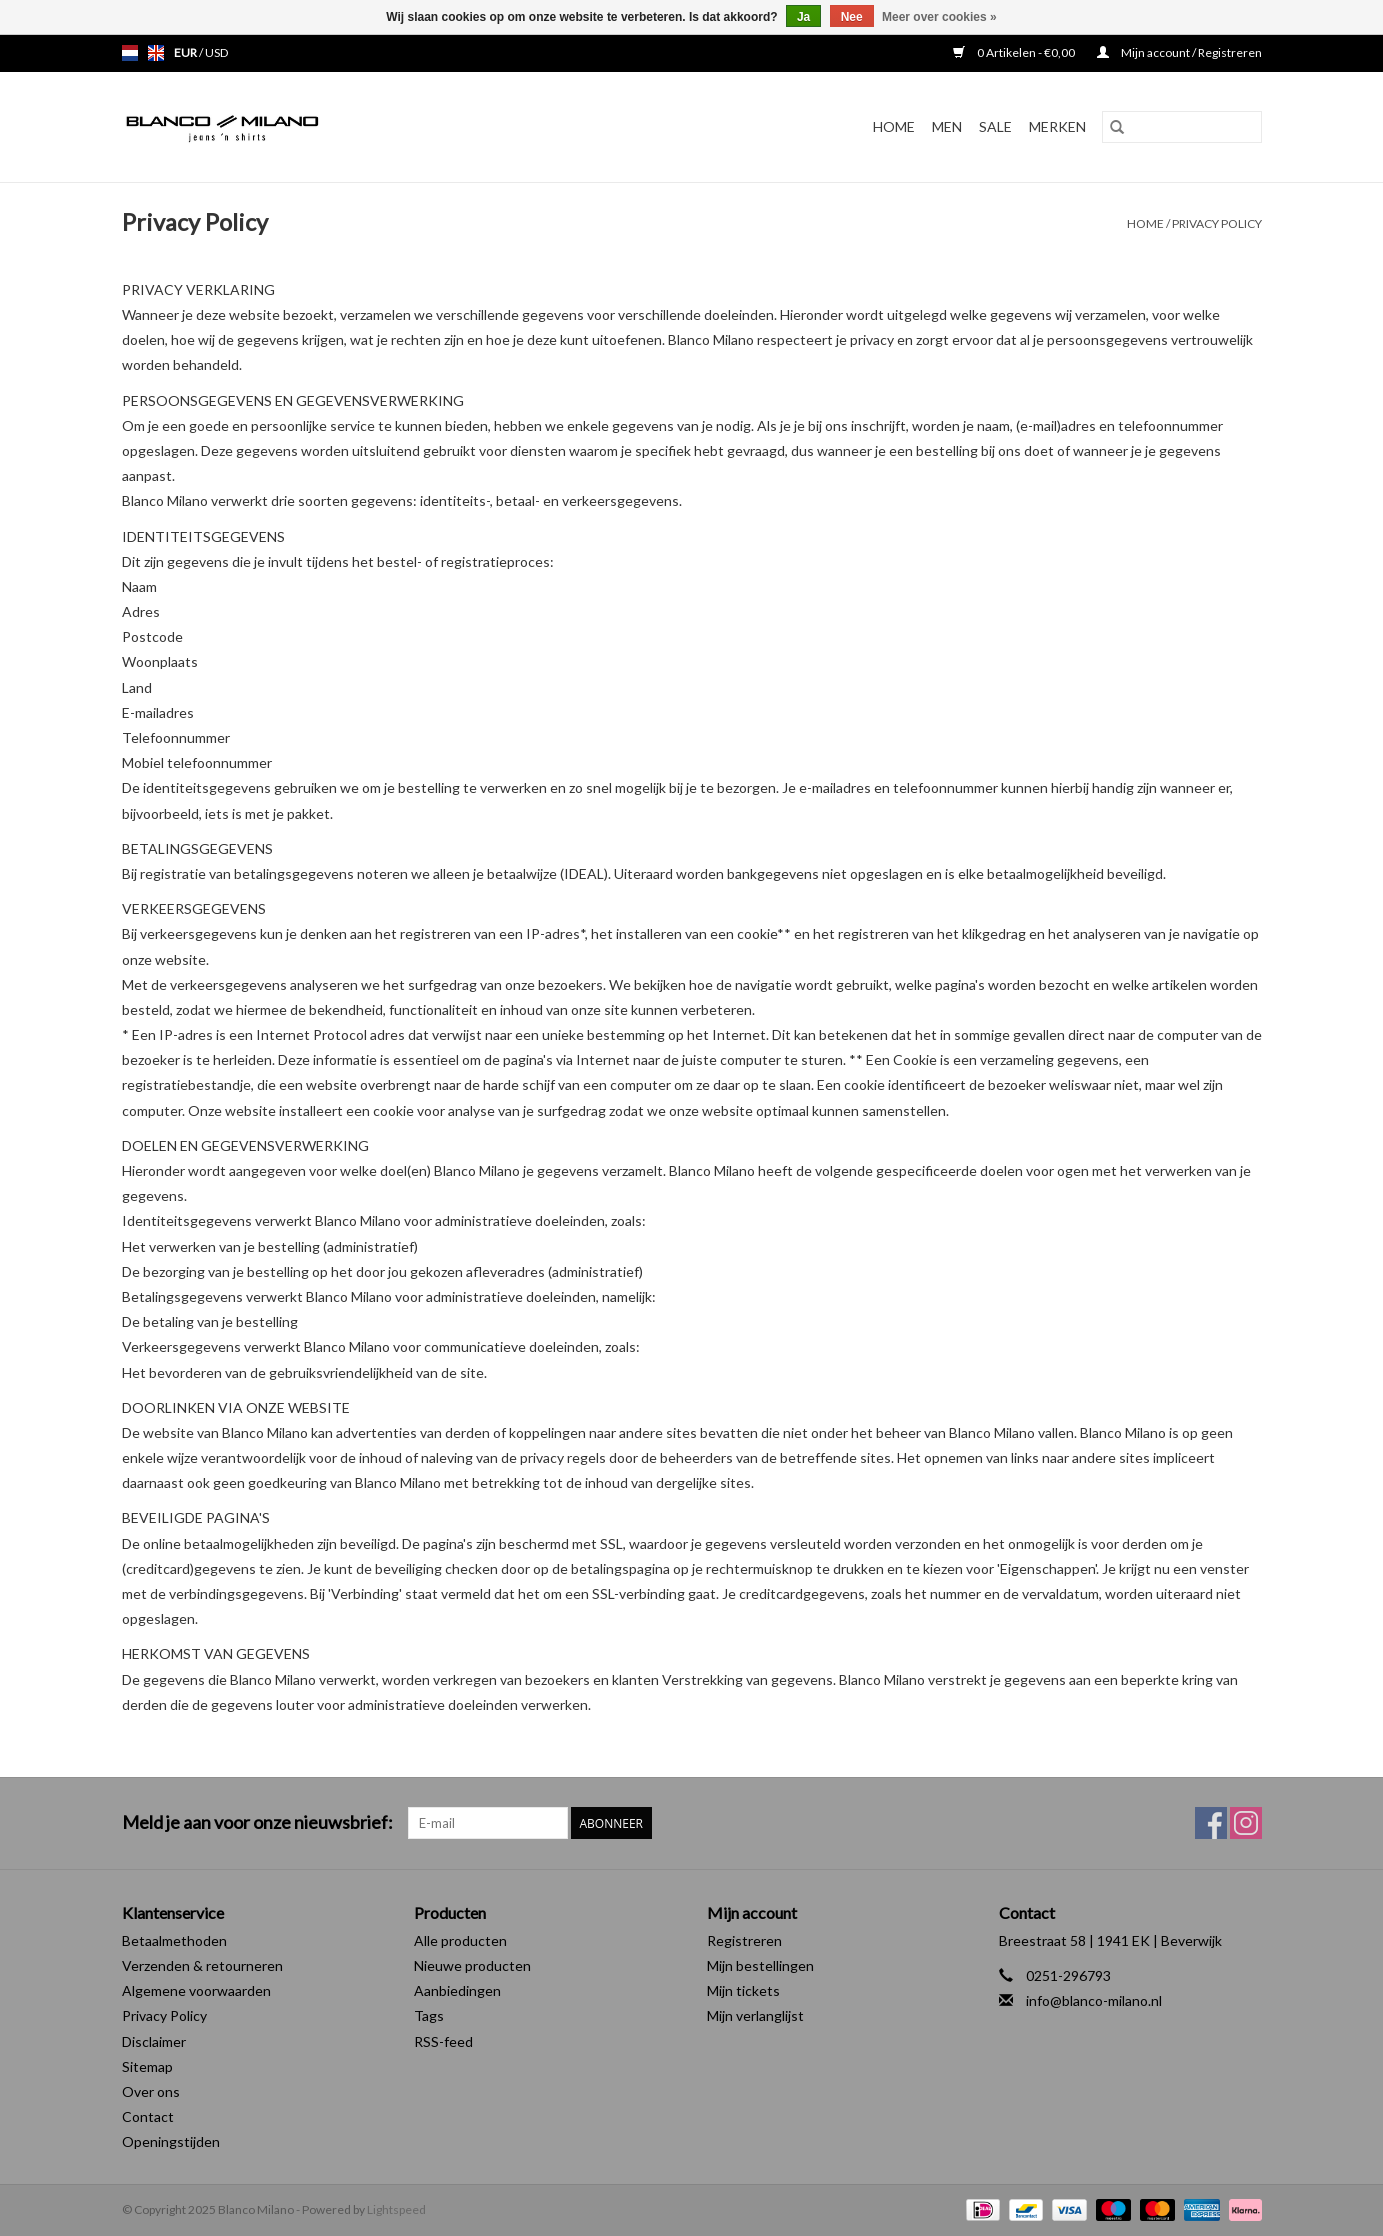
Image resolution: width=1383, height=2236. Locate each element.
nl (130, 53)
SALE (995, 126)
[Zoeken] (1182, 127)
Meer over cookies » (939, 17)
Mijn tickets (743, 1990)
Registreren (744, 1940)
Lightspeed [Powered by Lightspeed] (396, 2209)
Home (894, 126)
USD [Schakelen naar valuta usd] (216, 52)
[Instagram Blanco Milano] (1246, 1823)
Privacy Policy (1217, 223)
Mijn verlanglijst (755, 2015)
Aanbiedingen (457, 1990)
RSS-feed (443, 2041)
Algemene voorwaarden (196, 1990)
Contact (148, 2116)
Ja (803, 17)
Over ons (151, 2091)
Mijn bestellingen (760, 1965)
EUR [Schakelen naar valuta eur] (186, 52)
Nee (852, 17)
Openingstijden (171, 2141)
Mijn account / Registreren (1179, 52)
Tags (429, 2015)
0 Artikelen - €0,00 (1015, 52)
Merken (1057, 126)
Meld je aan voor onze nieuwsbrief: (257, 1822)
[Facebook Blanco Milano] (1211, 1823)
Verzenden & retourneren (202, 1965)
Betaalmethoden (174, 1940)
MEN (947, 126)
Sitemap (147, 2066)
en (156, 53)
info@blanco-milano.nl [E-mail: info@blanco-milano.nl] (1094, 2000)
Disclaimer (154, 2041)
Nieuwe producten (472, 1965)
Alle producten (460, 1940)
